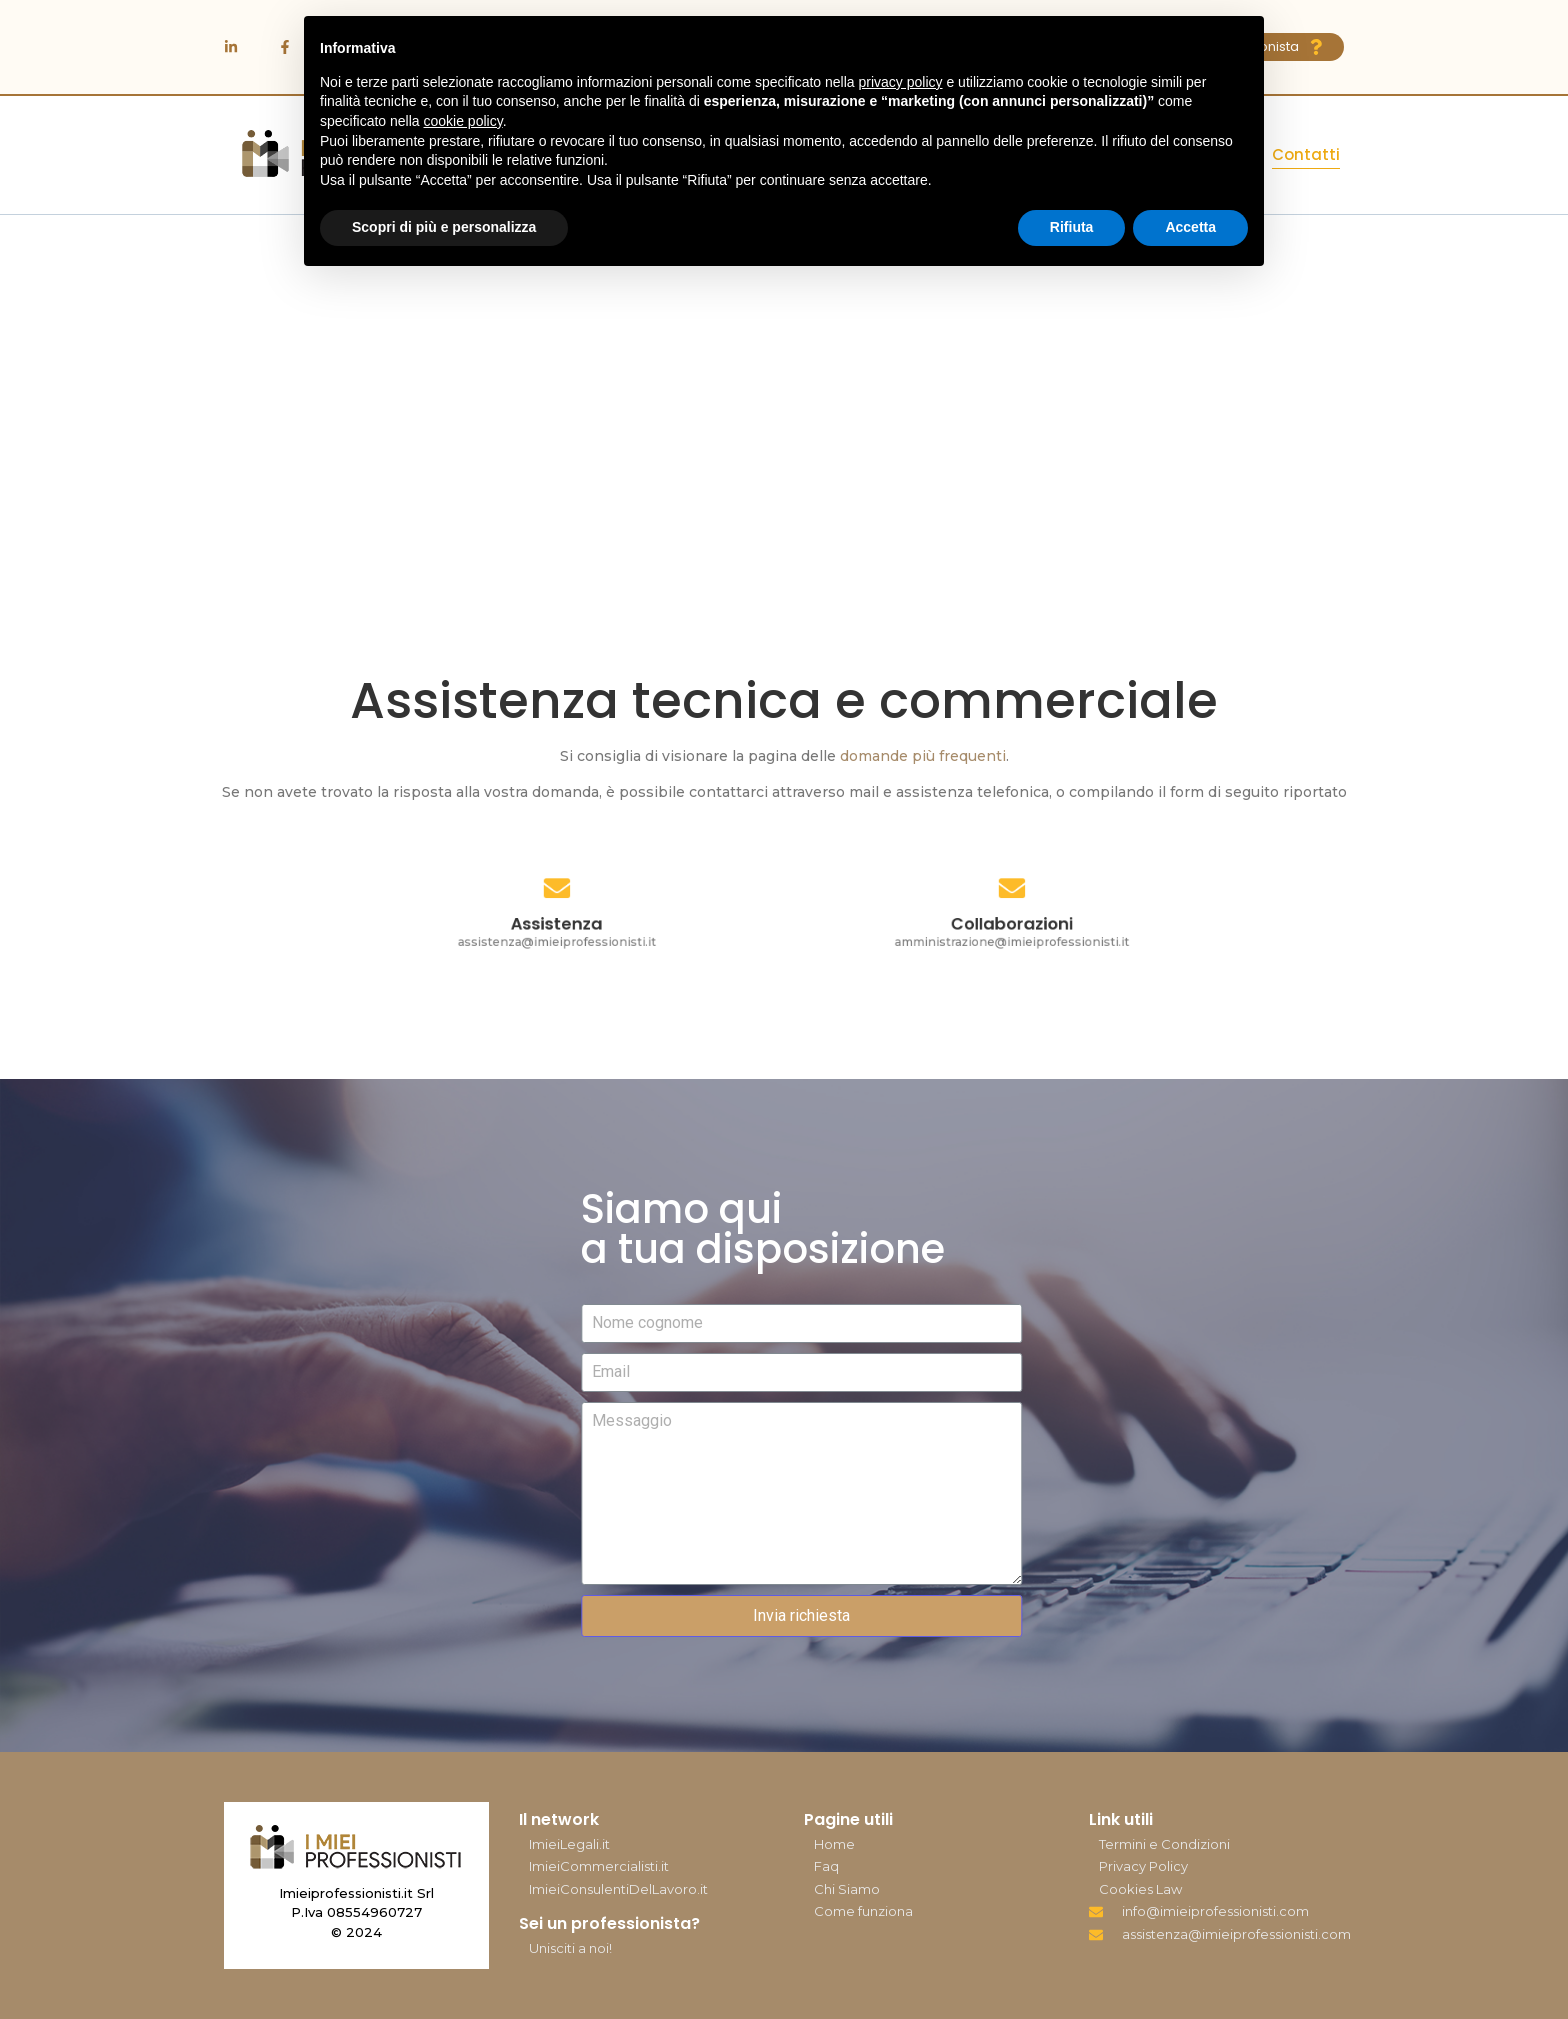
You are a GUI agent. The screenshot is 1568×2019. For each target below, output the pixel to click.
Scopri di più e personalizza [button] (444, 227)
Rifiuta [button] (1072, 227)
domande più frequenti (923, 756)
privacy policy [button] (901, 82)
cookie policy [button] (463, 121)
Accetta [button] (1190, 227)
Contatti (1306, 154)
